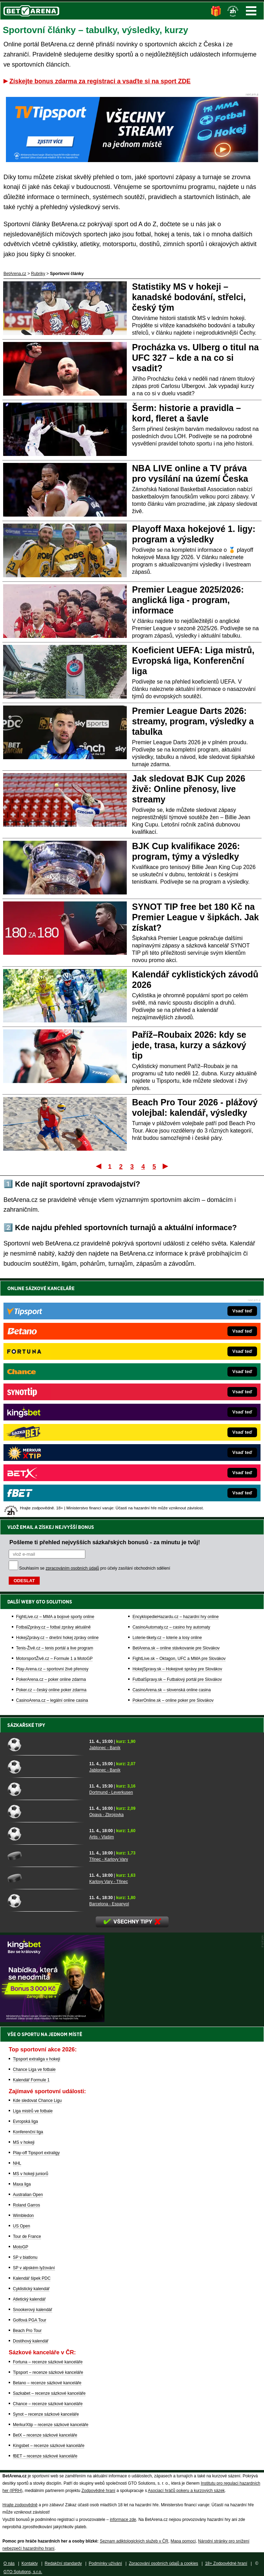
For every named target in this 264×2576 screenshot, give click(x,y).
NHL (17, 2163)
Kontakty (30, 2563)
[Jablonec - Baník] (46, 1744)
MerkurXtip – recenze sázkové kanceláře (50, 2424)
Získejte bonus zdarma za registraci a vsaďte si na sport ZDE (100, 81)
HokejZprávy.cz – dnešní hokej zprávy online (57, 1398)
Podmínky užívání (105, 2563)
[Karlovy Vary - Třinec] (46, 1878)
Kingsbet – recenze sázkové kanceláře (48, 2445)
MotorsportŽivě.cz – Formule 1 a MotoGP (54, 1419)
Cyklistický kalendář (31, 2288)
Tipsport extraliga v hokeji (36, 2059)
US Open (21, 2226)
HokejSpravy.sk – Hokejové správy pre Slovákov (177, 1430)
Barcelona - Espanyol (109, 1903)
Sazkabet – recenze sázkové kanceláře (49, 2393)
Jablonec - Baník (104, 1747)
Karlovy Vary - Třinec (108, 1881)
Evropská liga (25, 2121)
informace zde (123, 2519)
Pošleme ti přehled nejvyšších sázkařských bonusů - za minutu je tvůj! (104, 1303)
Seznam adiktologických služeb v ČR (134, 2541)
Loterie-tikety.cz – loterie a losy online (167, 1398)
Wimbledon (23, 2215)
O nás (9, 2563)
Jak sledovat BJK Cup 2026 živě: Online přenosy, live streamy (188, 788)
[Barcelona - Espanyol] (46, 1900)
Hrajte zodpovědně (20, 2504)
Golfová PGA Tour (29, 2320)
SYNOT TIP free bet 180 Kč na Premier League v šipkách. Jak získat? (195, 917)
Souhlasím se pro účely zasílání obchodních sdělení (94, 1329)
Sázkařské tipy (26, 1725)
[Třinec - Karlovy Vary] (46, 1856)
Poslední (166, 1166)
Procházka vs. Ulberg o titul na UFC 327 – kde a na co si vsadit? (195, 357)
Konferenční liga (28, 2131)
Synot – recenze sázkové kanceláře (46, 2414)
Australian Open (28, 2194)
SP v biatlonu (25, 2257)
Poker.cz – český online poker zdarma (51, 1451)
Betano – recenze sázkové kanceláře (47, 2382)
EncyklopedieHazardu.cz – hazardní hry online (175, 1377)
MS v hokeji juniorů (30, 2173)
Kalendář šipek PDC (32, 2278)
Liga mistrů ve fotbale (33, 2111)
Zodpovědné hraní (98, 2490)
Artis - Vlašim (101, 1837)
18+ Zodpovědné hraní (226, 2563)
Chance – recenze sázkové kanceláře (48, 2403)
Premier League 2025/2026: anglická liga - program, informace (188, 600)
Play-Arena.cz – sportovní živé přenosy (52, 1430)
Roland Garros (26, 2205)
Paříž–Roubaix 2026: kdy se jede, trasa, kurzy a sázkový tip (189, 1045)
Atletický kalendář (29, 2299)
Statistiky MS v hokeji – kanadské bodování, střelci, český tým (189, 297)
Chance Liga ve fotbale (34, 2069)
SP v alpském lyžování (34, 2267)
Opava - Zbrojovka (106, 1814)
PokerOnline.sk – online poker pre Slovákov (172, 1461)
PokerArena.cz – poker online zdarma (51, 1440)
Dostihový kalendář (30, 2341)
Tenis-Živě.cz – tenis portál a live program (54, 1409)
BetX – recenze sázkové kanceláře (45, 2435)
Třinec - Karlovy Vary (108, 1859)
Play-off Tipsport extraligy (36, 2152)
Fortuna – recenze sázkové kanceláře (48, 2362)
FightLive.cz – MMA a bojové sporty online (55, 1377)
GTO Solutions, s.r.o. (22, 2571)
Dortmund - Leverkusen (111, 1792)
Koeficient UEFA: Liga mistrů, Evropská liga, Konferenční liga (193, 660)
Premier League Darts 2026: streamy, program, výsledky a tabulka (193, 721)
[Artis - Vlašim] (46, 1833)
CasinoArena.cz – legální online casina (52, 1461)
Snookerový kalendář (32, 2309)
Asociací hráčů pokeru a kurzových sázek (186, 2490)
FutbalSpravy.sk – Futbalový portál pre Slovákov (177, 1440)
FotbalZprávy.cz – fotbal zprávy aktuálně (53, 1388)
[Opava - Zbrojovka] (46, 1811)
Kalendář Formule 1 (31, 2080)
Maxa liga (22, 2184)
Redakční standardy (63, 2563)
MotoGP (20, 2247)
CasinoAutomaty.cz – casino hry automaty (171, 1388)
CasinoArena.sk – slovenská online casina (171, 1451)
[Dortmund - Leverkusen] (46, 1789)
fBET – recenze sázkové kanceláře (45, 2456)
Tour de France (27, 2236)
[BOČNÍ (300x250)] (52, 2020)
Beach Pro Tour (27, 2330)
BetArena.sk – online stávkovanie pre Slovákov (175, 1409)
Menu (251, 10)
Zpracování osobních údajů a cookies (163, 2563)
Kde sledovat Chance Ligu (37, 2100)
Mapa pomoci (183, 2541)
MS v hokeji (23, 2142)
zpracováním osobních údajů (72, 1329)
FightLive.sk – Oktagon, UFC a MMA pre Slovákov (178, 1419)
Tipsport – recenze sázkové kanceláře (48, 2372)
